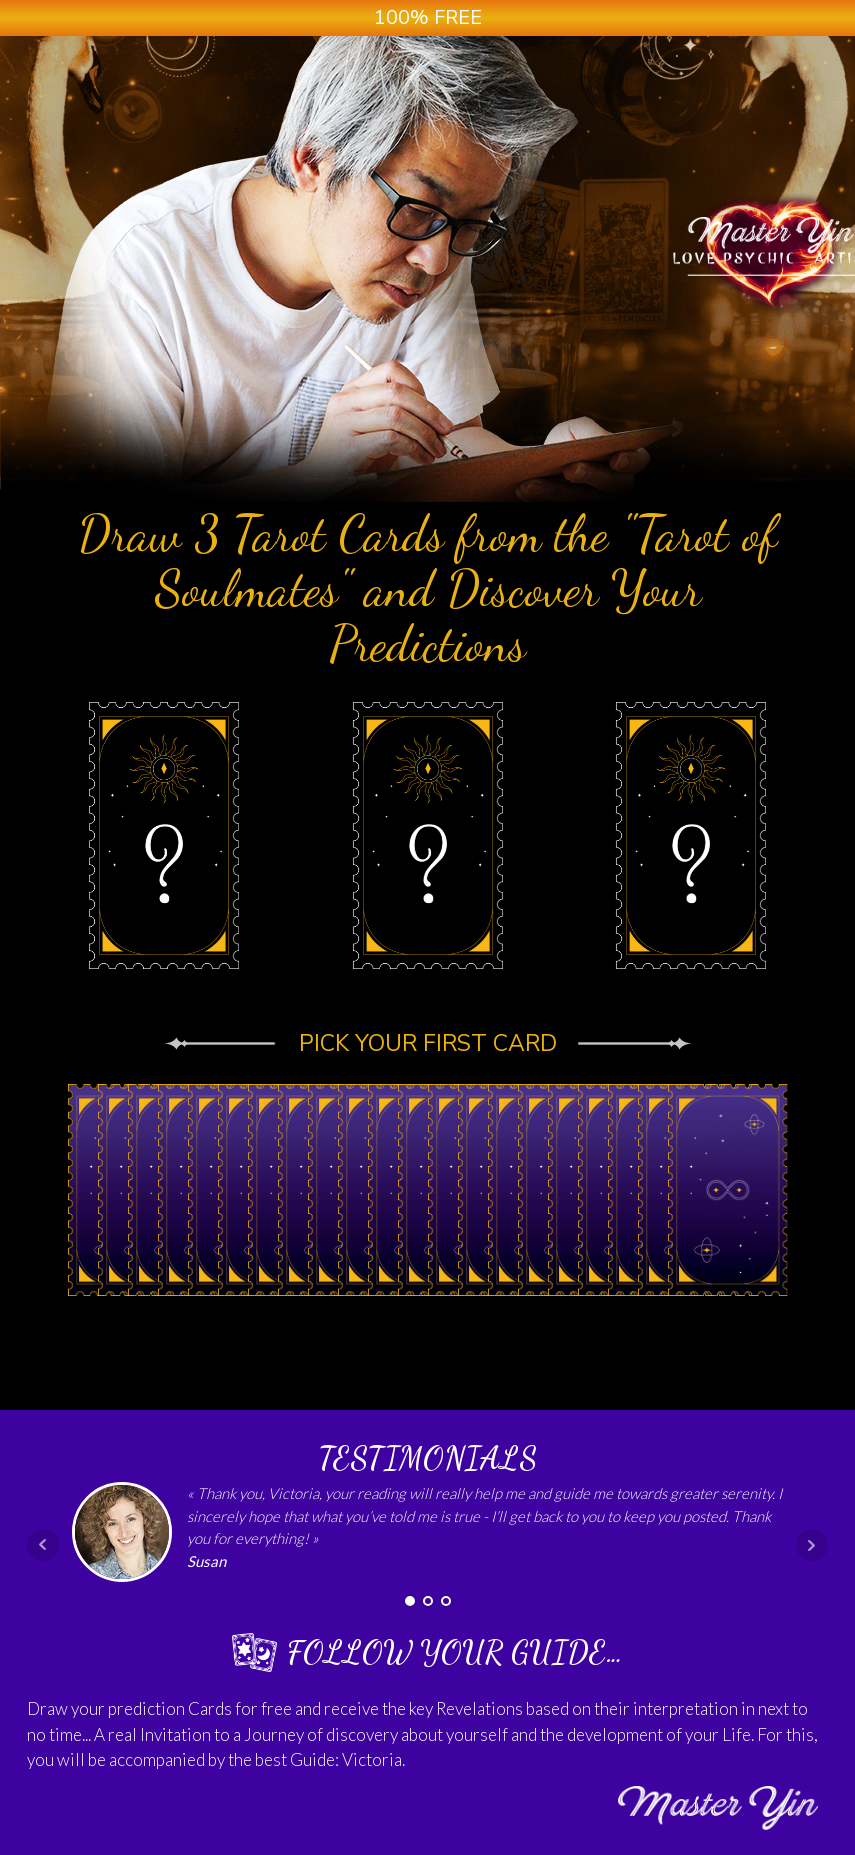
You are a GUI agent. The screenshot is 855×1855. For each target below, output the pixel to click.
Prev (43, 1545)
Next (812, 1545)
